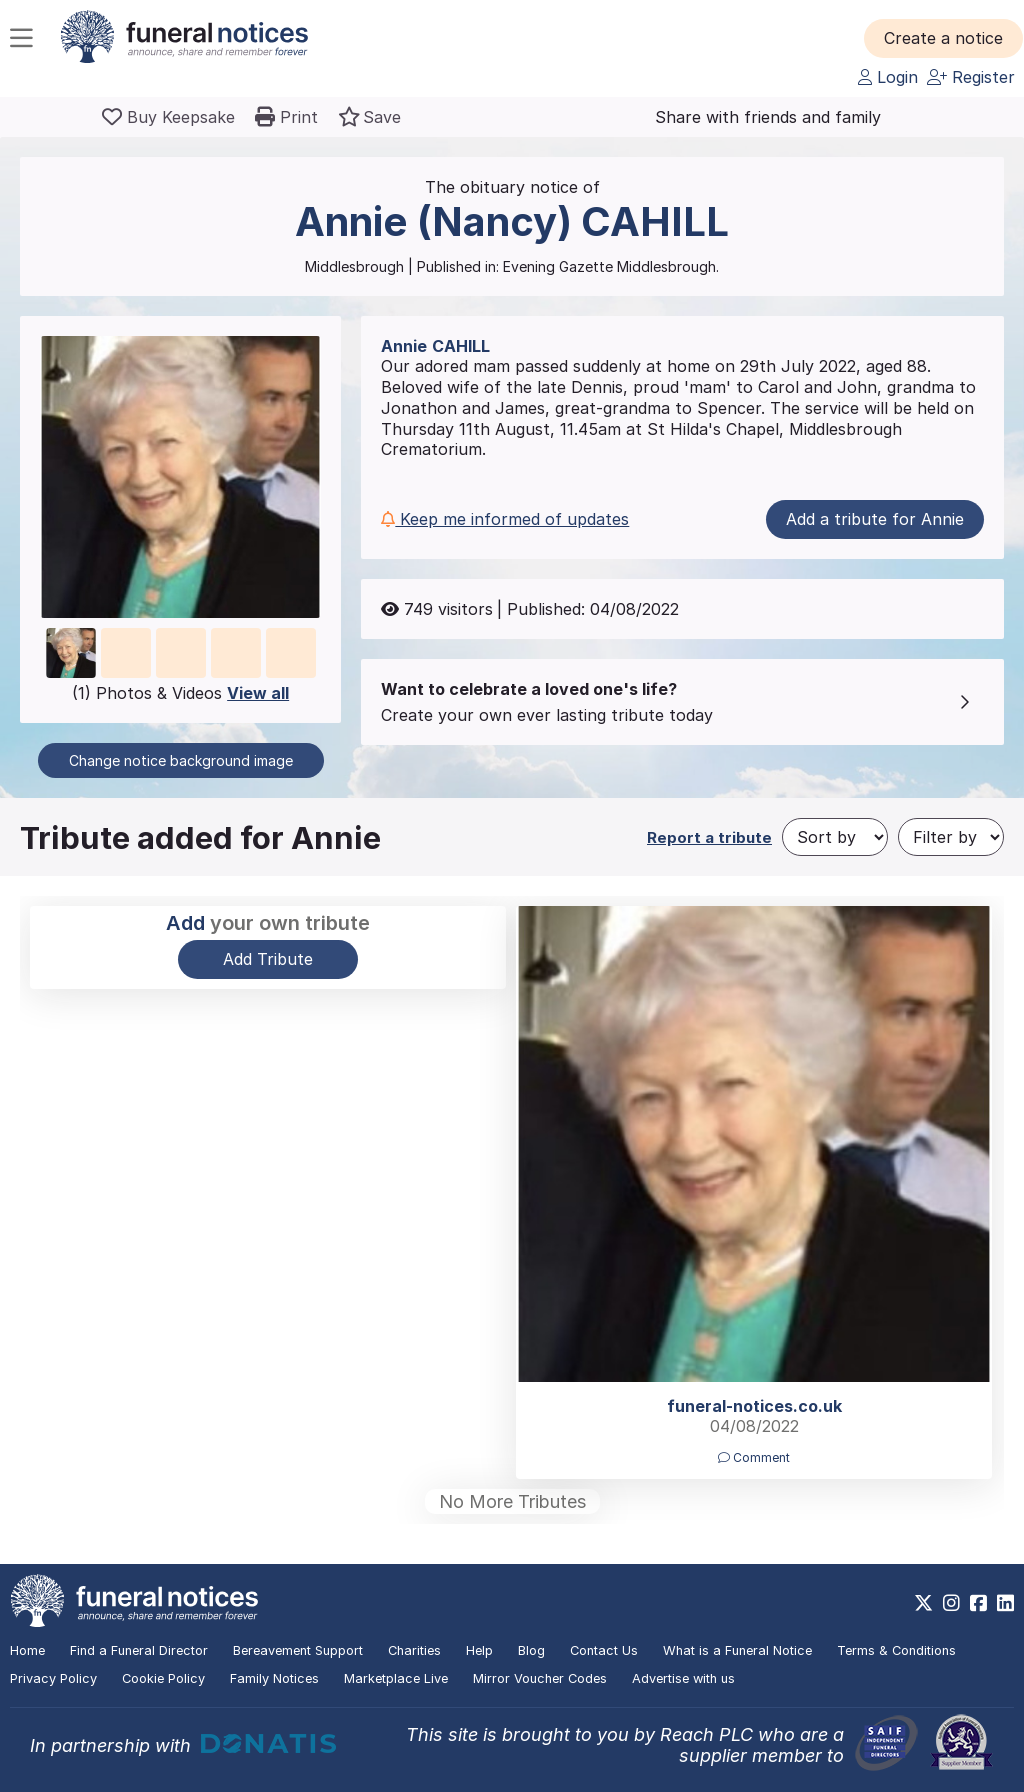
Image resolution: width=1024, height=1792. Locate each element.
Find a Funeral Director (139, 1650)
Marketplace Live (396, 1678)
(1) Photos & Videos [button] (180, 693)
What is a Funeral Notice (737, 1650)
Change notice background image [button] (181, 760)
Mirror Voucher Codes (540, 1678)
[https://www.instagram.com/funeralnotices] (951, 1603)
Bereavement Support (298, 1650)
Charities (414, 1650)
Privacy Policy (53, 1678)
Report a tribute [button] (709, 837)
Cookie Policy (163, 1678)
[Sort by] (835, 837)
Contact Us (604, 1650)
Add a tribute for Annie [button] (875, 519)
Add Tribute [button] (268, 959)
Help (479, 1650)
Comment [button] (754, 1457)
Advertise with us (683, 1678)
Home (27, 1650)
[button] (943, 38)
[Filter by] (951, 837)
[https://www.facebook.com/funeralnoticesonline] (978, 1603)
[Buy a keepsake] (168, 117)
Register (971, 77)
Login (888, 77)
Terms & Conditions (896, 1650)
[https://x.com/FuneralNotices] (923, 1603)
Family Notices (274, 1678)
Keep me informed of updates (505, 519)
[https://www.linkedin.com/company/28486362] (1005, 1603)
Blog (531, 1650)
